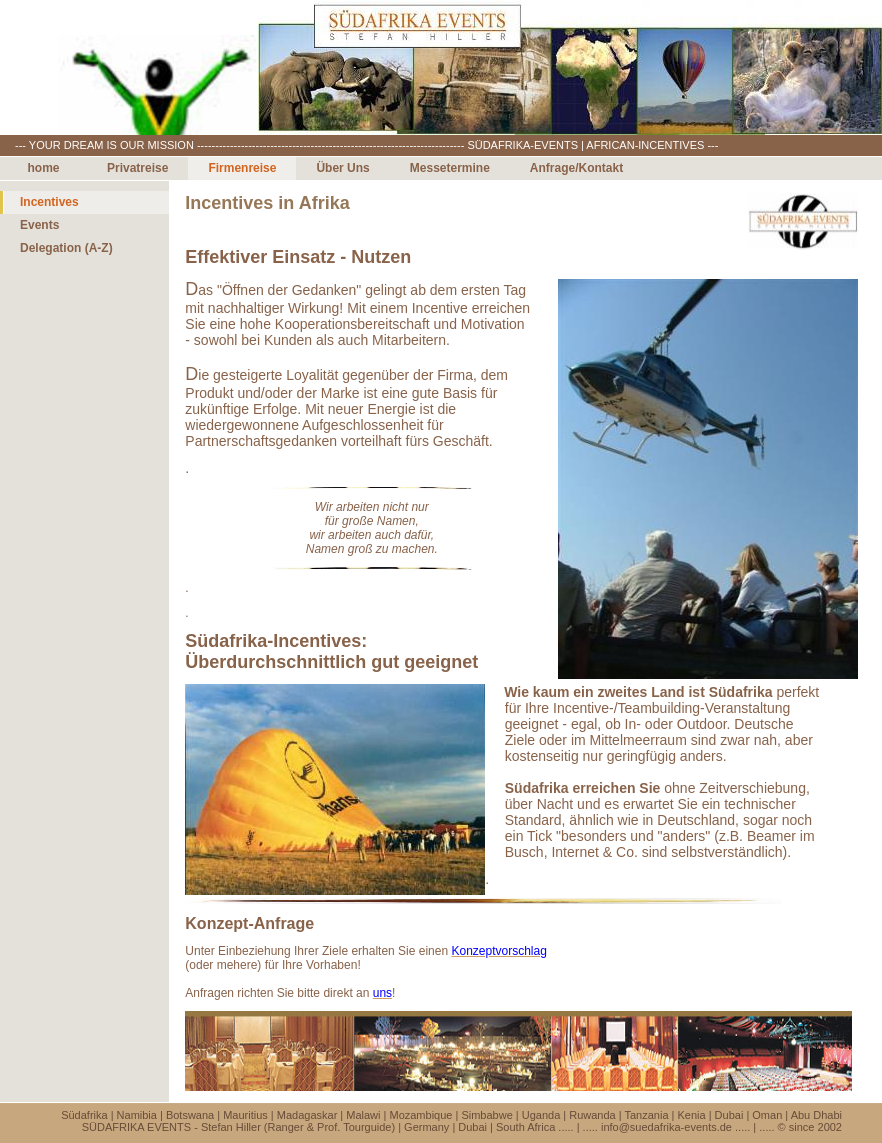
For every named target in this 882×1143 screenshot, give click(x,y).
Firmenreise (242, 168)
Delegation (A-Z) (66, 248)
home (43, 168)
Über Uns (342, 168)
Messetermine (450, 168)
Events (39, 225)
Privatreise (137, 168)
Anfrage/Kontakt (576, 168)
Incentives (49, 202)
